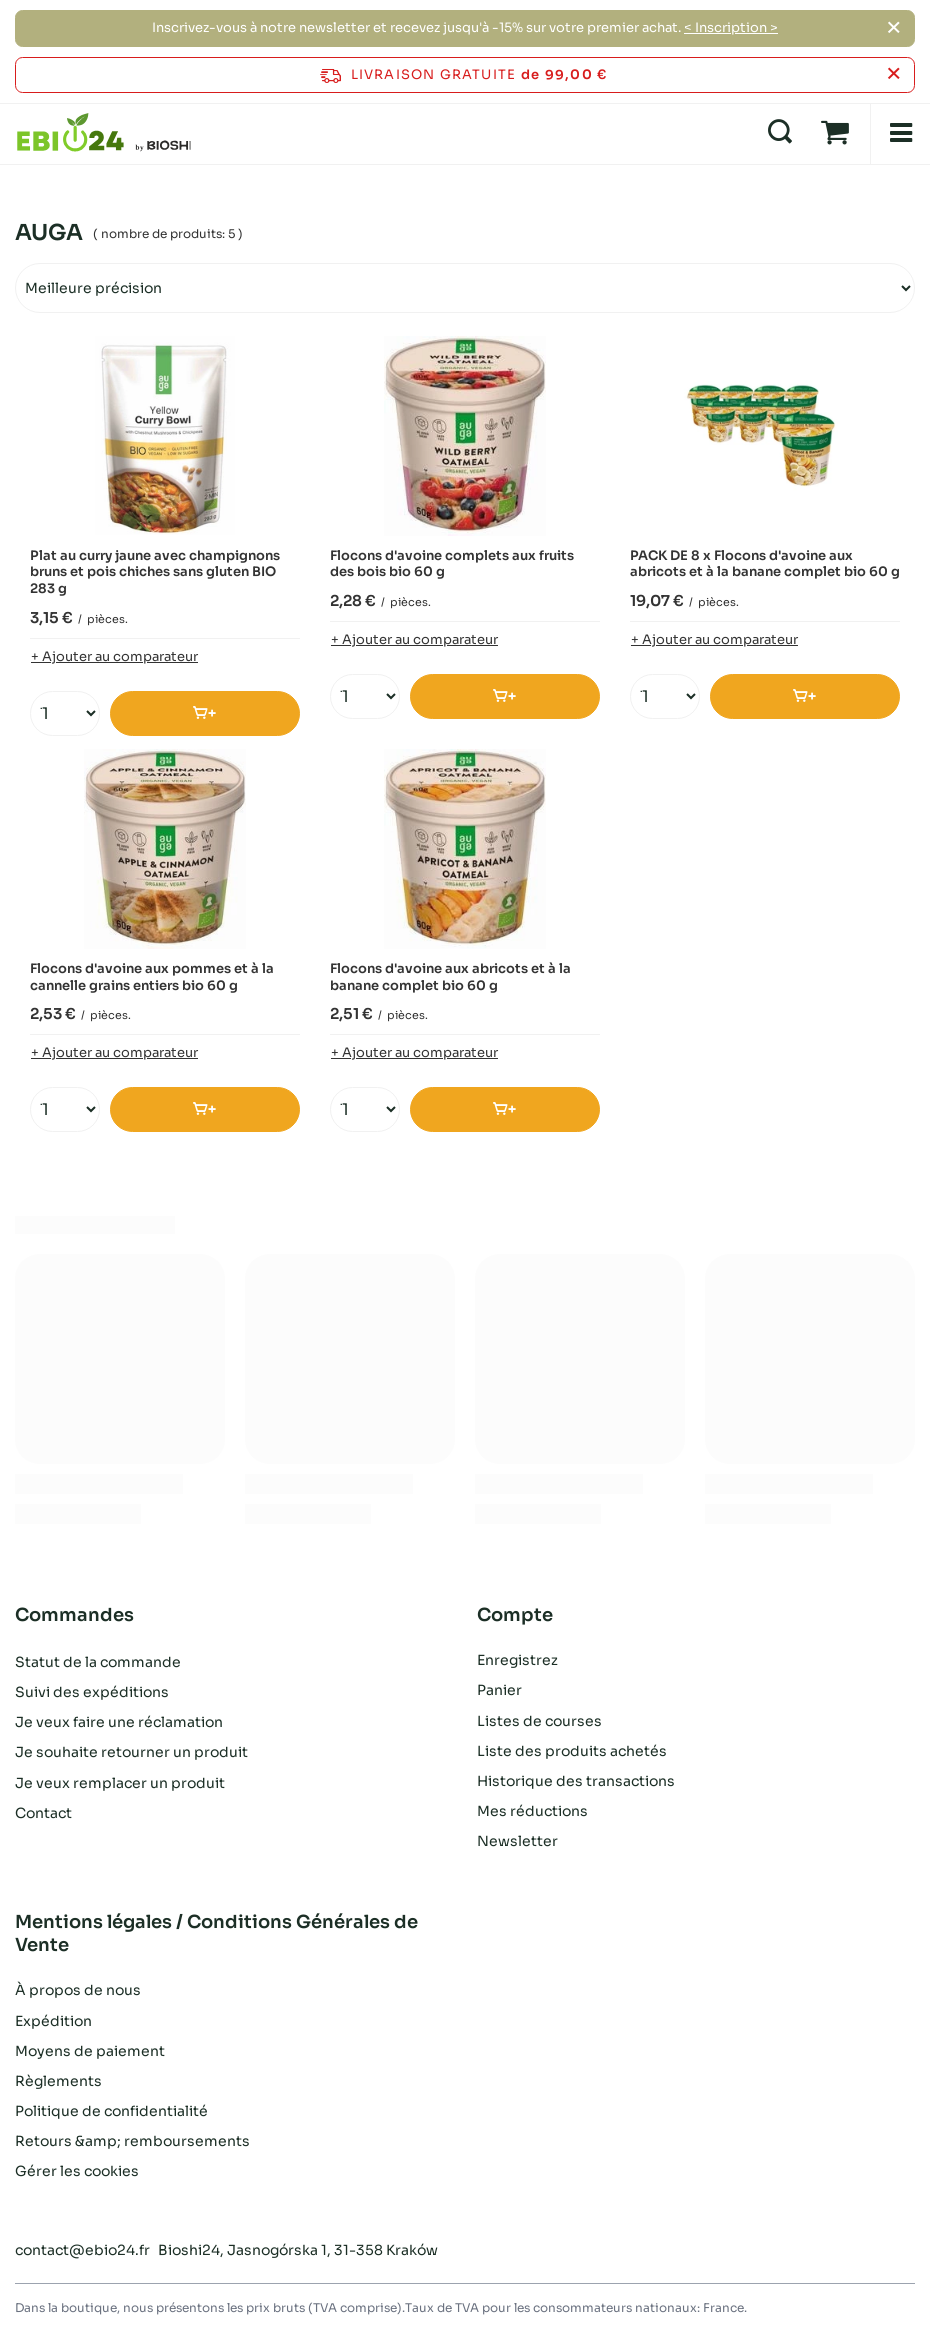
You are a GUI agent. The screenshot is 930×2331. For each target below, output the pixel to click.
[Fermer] (893, 28)
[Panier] (835, 133)
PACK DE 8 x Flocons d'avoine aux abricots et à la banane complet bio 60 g (765, 564)
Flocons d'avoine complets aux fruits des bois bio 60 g (452, 564)
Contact (43, 1811)
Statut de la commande (98, 1660)
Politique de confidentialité (111, 2111)
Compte (515, 1615)
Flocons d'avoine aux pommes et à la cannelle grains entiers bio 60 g (152, 977)
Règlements (58, 2081)
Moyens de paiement (90, 2051)
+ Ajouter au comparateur (114, 656)
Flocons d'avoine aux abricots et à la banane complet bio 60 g (450, 977)
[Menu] (900, 133)
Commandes (74, 1615)
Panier (499, 1690)
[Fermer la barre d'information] (893, 74)
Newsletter (517, 1841)
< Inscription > (731, 27)
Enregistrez (517, 1660)
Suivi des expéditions (92, 1690)
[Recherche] (780, 133)
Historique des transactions (576, 1781)
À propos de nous (78, 1990)
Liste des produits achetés (572, 1751)
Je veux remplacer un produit (120, 1781)
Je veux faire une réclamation (119, 1721)
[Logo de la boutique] (104, 133)
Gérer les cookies (77, 2171)
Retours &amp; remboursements (132, 2141)
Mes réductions (532, 1811)
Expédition (53, 2021)
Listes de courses (539, 1721)
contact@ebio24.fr (82, 2250)
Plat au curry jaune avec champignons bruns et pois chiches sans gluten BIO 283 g (155, 573)
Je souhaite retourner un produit (131, 1751)
